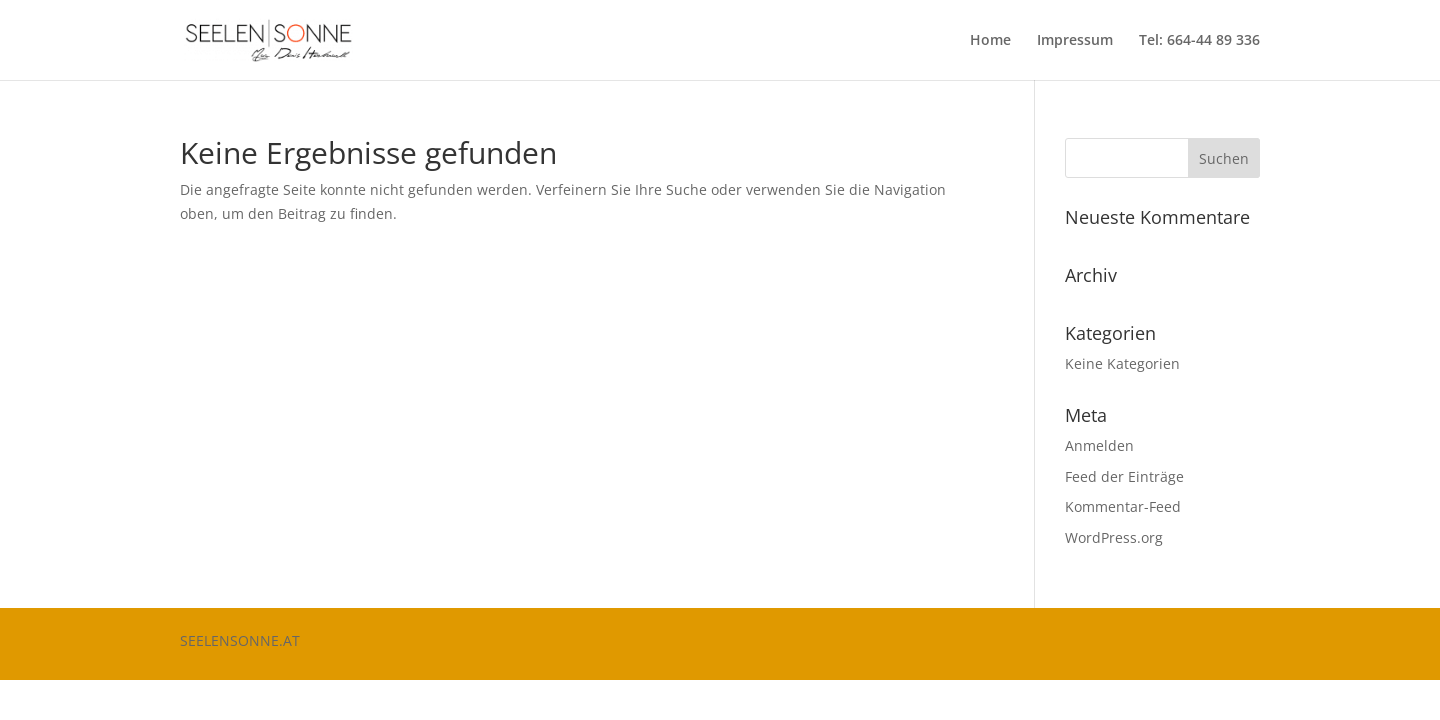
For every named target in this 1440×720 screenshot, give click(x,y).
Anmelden (1099, 445)
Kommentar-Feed (1123, 506)
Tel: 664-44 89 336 (1199, 41)
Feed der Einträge (1124, 476)
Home (990, 41)
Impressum (1075, 41)
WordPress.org (1114, 537)
